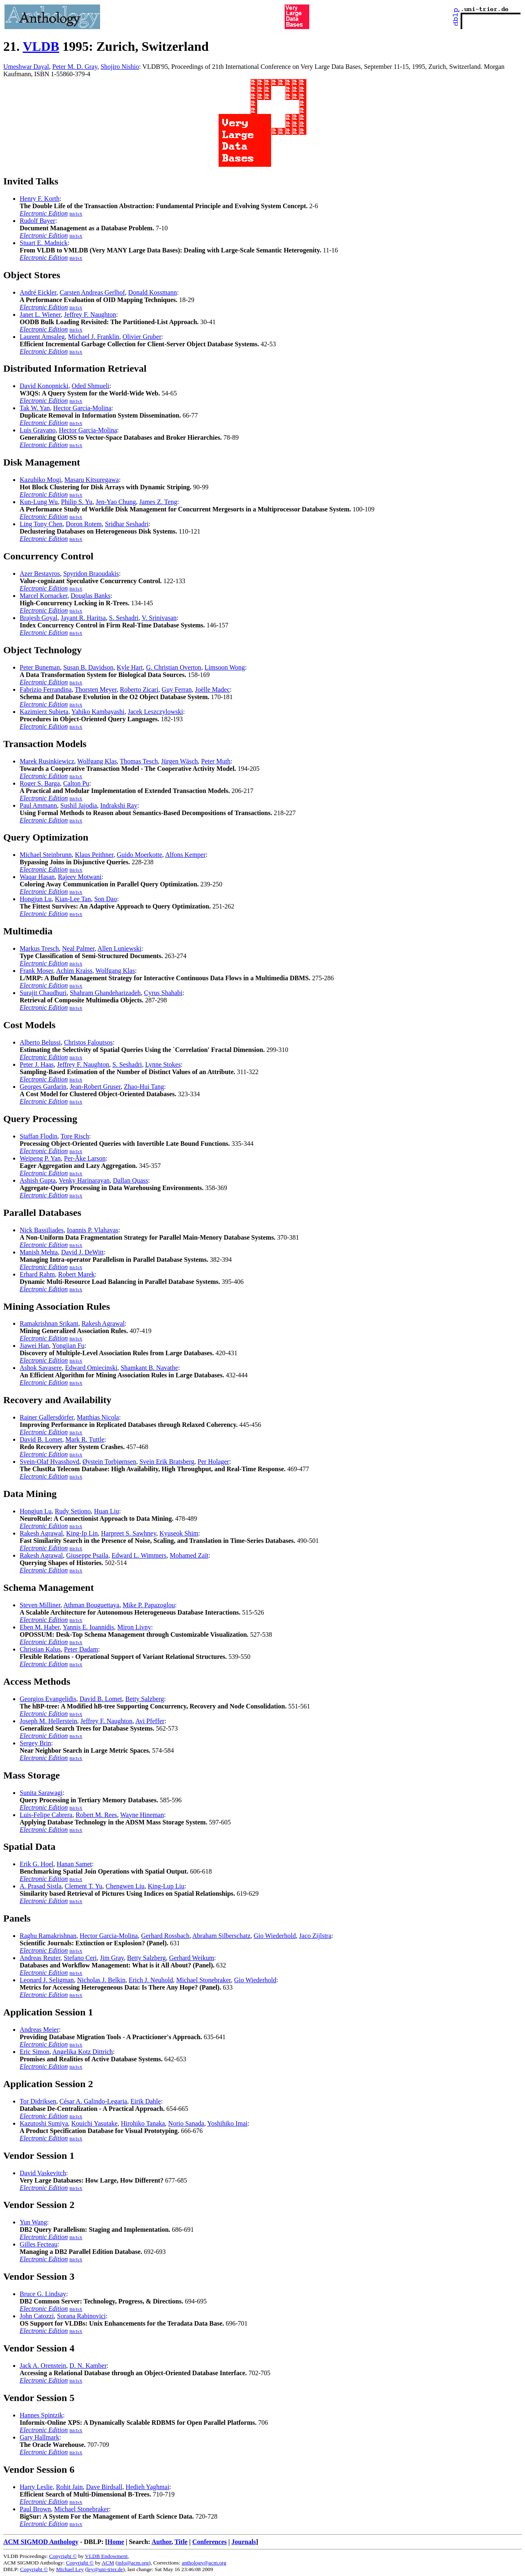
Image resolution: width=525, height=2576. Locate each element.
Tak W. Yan (35, 407)
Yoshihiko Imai (227, 2123)
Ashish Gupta (38, 1180)
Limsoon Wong (225, 667)
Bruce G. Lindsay (43, 2293)
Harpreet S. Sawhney (128, 1533)
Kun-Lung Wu (39, 501)
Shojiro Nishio (119, 66)
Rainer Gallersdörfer (46, 1417)
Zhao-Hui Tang (144, 1086)
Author (161, 2541)
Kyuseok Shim (179, 1533)
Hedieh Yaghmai (147, 2486)
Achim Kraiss (74, 970)
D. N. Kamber (88, 2365)
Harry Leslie (36, 2486)
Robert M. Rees (96, 1814)
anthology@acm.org (204, 2563)
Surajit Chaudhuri (43, 992)
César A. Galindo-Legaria (93, 2101)
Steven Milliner (40, 1604)
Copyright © (63, 2556)
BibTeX (75, 214)
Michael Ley (70, 2569)
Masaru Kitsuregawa (91, 479)
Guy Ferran (177, 689)
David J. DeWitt (82, 1252)
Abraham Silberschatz (221, 1935)
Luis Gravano (38, 430)
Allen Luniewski (120, 948)
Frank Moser (36, 970)
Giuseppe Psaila (87, 1555)
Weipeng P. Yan (40, 1158)
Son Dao (105, 898)
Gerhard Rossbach (165, 1935)
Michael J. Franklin (93, 336)
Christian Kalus (40, 1649)
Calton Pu (76, 783)
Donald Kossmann (152, 292)
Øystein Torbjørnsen (109, 1461)
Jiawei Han (34, 1345)
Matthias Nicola (98, 1417)
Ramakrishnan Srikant (49, 1323)
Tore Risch (74, 1136)
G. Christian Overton (173, 667)
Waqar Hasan (37, 876)
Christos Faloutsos (88, 1042)
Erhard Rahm (37, 1274)
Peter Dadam (81, 1649)
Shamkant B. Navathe (149, 1367)
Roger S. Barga (40, 783)
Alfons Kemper (185, 854)
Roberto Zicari (139, 689)
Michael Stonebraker (203, 1979)
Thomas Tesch (139, 761)
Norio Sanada (186, 2123)
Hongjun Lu (36, 898)
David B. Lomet (41, 1439)
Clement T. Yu (84, 1886)
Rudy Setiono (73, 1511)
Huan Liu (106, 1511)
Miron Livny (134, 1627)
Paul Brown (35, 2509)
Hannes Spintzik (41, 2415)
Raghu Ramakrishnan (48, 1935)
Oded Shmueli (91, 385)
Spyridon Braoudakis (91, 573)
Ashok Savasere (41, 1367)
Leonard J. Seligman (47, 1979)
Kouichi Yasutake (94, 2123)
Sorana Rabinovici (81, 2315)
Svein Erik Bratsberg (166, 1461)
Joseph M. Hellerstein (48, 1720)
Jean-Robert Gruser (95, 1086)
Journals (243, 2541)
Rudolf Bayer (37, 220)
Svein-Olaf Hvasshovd (49, 1461)
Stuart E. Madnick (44, 242)
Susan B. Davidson (88, 667)
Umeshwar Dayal (26, 66)
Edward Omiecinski (91, 1367)
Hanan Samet (74, 1863)
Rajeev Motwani (79, 876)
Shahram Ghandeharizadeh (105, 992)
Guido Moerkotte (139, 854)
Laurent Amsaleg (42, 336)
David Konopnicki (44, 385)
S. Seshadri (124, 617)
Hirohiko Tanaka (143, 2123)
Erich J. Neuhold (151, 1979)
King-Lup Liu (166, 1886)
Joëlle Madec (212, 689)
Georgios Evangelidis (48, 1698)
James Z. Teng (158, 501)
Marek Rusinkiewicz (47, 761)
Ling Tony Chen (41, 523)
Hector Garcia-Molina (82, 407)
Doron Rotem (84, 523)
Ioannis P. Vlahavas (92, 1230)
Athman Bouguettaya (91, 1604)
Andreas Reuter (40, 1957)
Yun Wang (33, 2222)
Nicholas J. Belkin (101, 1979)
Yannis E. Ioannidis (88, 1627)
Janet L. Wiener (40, 314)
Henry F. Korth (39, 198)
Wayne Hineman (142, 1814)
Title (180, 2541)
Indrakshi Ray (118, 805)
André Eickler (38, 292)
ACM (108, 2563)
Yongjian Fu (68, 1345)
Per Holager (213, 1461)
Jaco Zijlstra (315, 1935)
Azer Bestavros (40, 573)
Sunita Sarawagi (41, 1792)
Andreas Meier (39, 2029)
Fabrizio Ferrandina (46, 689)
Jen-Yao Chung (116, 501)
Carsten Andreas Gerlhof (92, 292)
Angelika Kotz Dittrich (82, 2051)
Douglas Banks (90, 595)
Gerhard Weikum (191, 1957)
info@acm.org (133, 2563)
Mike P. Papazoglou (149, 1604)
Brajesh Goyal (38, 617)
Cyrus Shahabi (163, 992)
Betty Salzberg (144, 1698)
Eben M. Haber (40, 1627)
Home (115, 2541)
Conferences (209, 2541)
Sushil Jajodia (78, 805)
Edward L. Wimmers (139, 1555)
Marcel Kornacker (43, 595)
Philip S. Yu (76, 501)
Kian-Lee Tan (73, 898)
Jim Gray (112, 1957)
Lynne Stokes (163, 1064)
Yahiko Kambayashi (97, 711)
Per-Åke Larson (84, 1158)
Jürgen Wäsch (179, 761)
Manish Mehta (39, 1252)
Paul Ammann (38, 805)
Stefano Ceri (80, 1957)
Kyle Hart (129, 667)
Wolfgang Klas (97, 761)
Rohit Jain (69, 2486)
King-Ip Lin (82, 1533)
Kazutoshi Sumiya (44, 2123)
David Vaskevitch (43, 2172)
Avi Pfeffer (149, 1720)
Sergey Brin (35, 1743)
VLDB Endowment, (107, 2556)
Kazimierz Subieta (44, 711)
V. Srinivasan (159, 617)
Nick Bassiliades (42, 1230)
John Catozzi (37, 2315)
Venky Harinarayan (84, 1180)
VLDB (41, 46)
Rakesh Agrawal (103, 1323)
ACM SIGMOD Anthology (40, 2541)
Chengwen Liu (124, 1886)
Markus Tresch (39, 948)
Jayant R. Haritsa (83, 617)
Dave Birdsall (104, 2486)
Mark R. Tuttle (85, 1439)
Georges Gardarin (43, 1086)
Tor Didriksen (38, 2101)
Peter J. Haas (37, 1064)
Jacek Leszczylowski (155, 711)
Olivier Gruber (142, 336)
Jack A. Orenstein (43, 2365)
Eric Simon (34, 2051)
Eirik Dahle (145, 2101)
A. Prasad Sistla (41, 1886)
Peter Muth (216, 761)
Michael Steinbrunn (46, 854)
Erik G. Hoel (36, 1863)
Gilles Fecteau (38, 2244)
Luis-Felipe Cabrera (46, 1814)
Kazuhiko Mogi (40, 479)
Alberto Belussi (40, 1042)
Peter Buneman (40, 667)
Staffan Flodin (38, 1136)
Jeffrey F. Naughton (90, 314)
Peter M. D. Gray (75, 66)
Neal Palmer (78, 948)
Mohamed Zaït (189, 1555)
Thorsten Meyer (95, 689)
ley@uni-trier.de (105, 2569)
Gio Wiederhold (275, 1935)
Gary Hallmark (39, 2437)
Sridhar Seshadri (126, 523)
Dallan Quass (130, 1180)
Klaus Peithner (94, 854)
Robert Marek (76, 1274)
